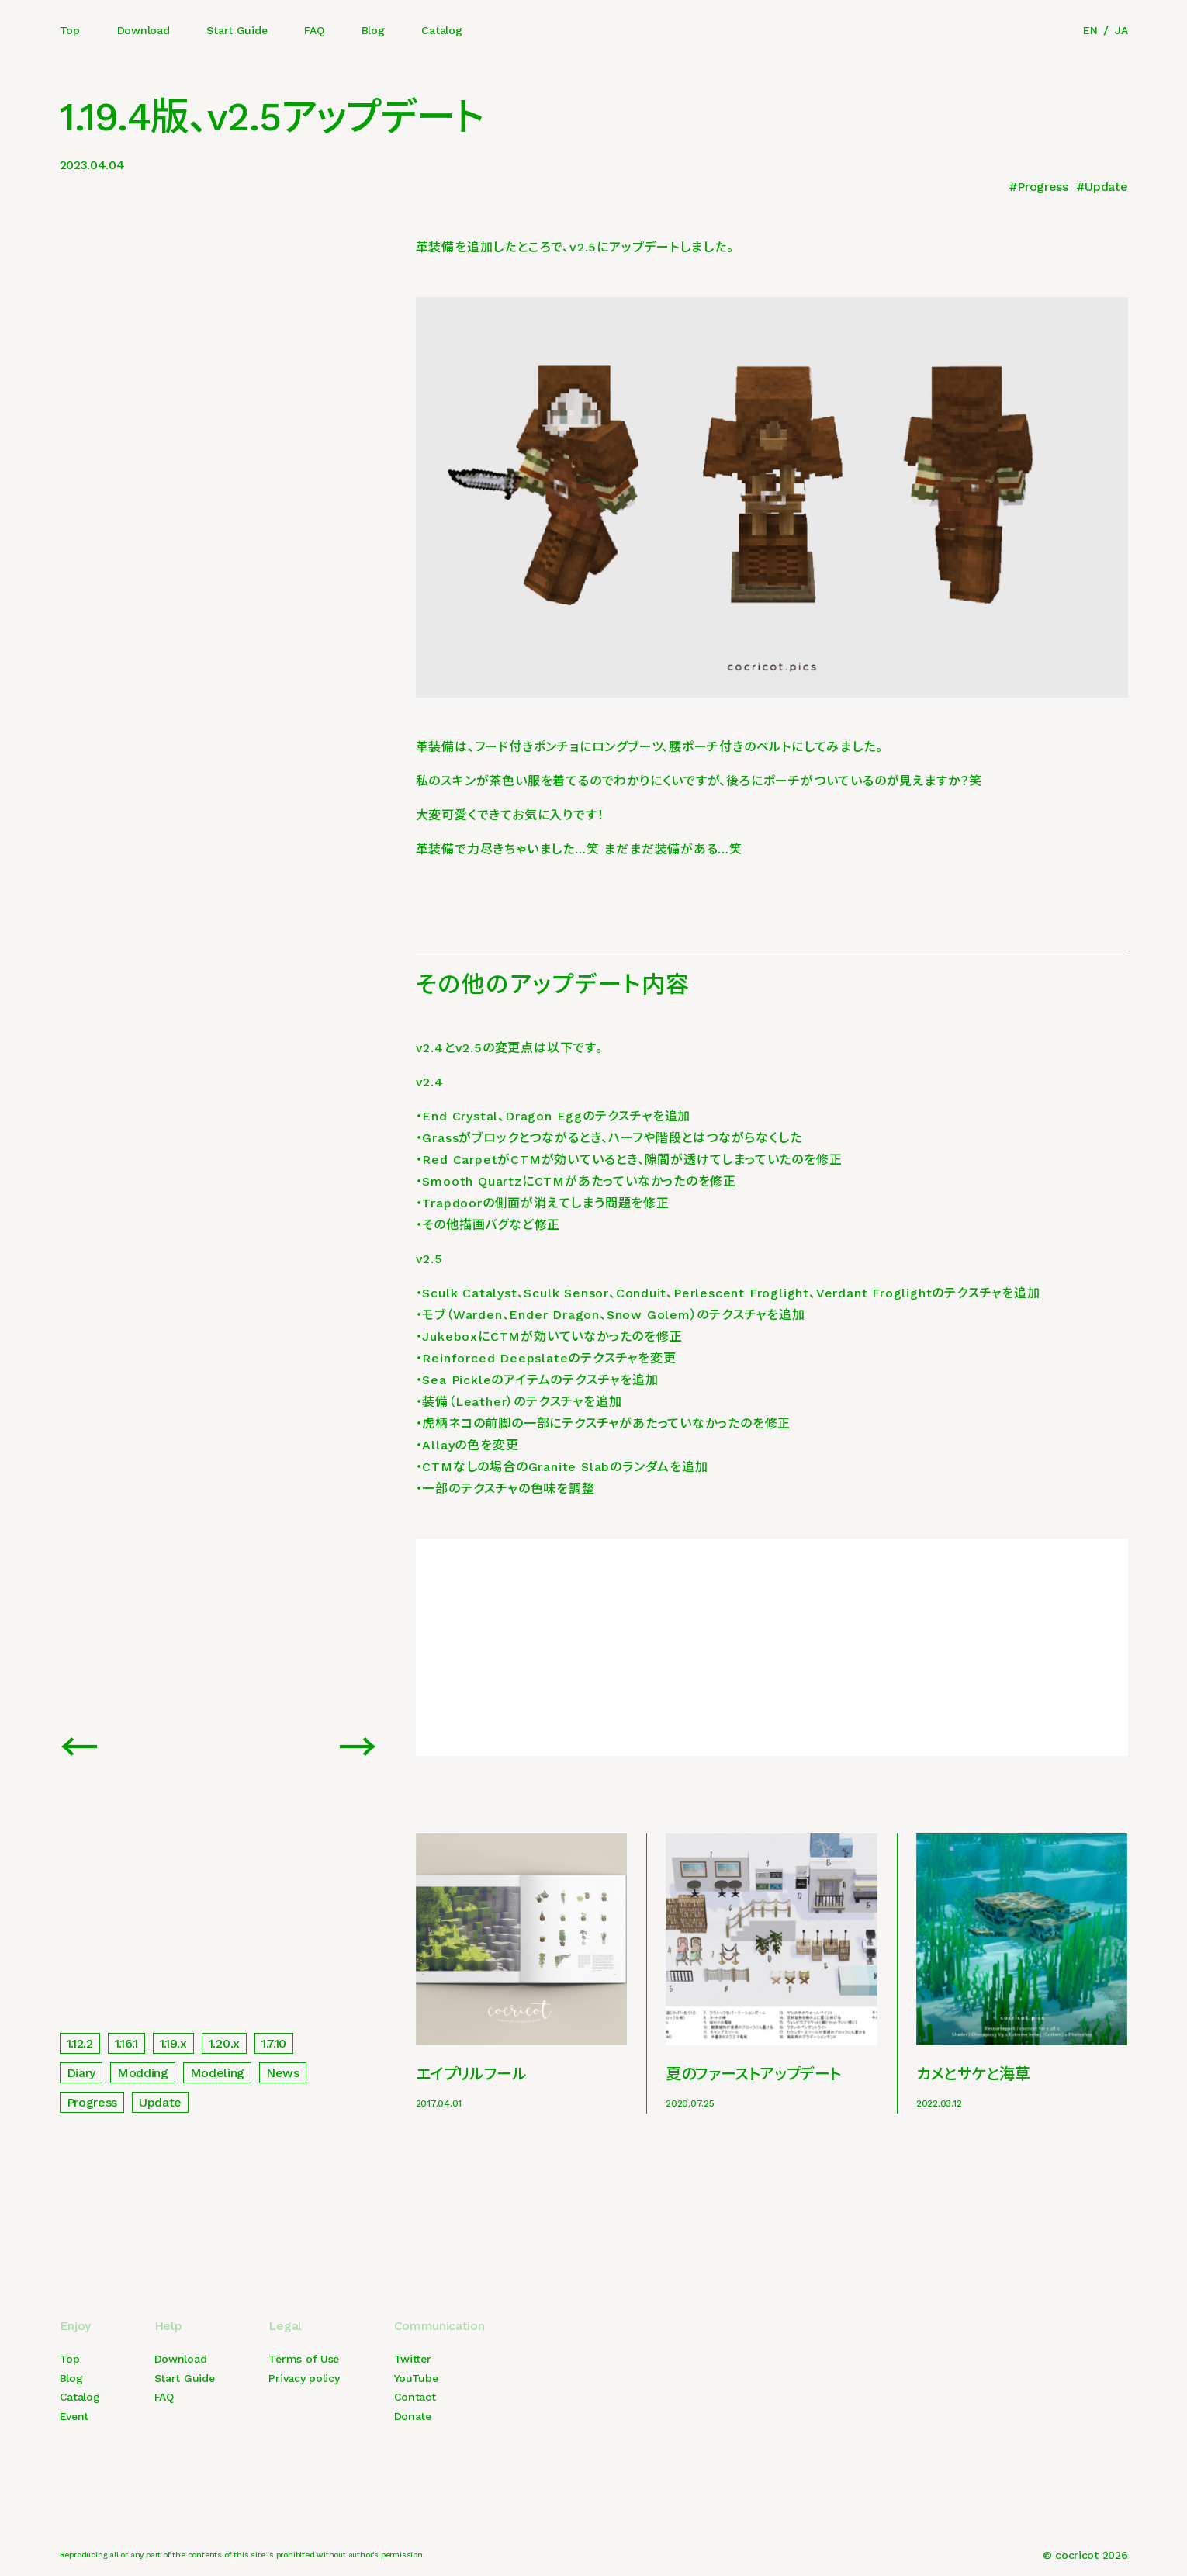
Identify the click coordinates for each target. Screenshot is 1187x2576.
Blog (373, 30)
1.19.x (173, 2043)
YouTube (416, 2378)
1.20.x (224, 2043)
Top (70, 30)
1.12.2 (80, 2043)
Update (1106, 186)
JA (1121, 30)
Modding (142, 2072)
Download (143, 30)
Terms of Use (303, 2359)
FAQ (314, 30)
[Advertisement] (772, 1647)
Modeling (217, 2072)
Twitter (412, 2359)
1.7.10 (273, 2043)
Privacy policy (303, 2378)
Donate (412, 2416)
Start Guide (236, 30)
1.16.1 (126, 2043)
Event (74, 2416)
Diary (81, 2072)
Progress (1042, 186)
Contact (415, 2397)
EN (1090, 30)
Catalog (441, 30)
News (282, 2072)
